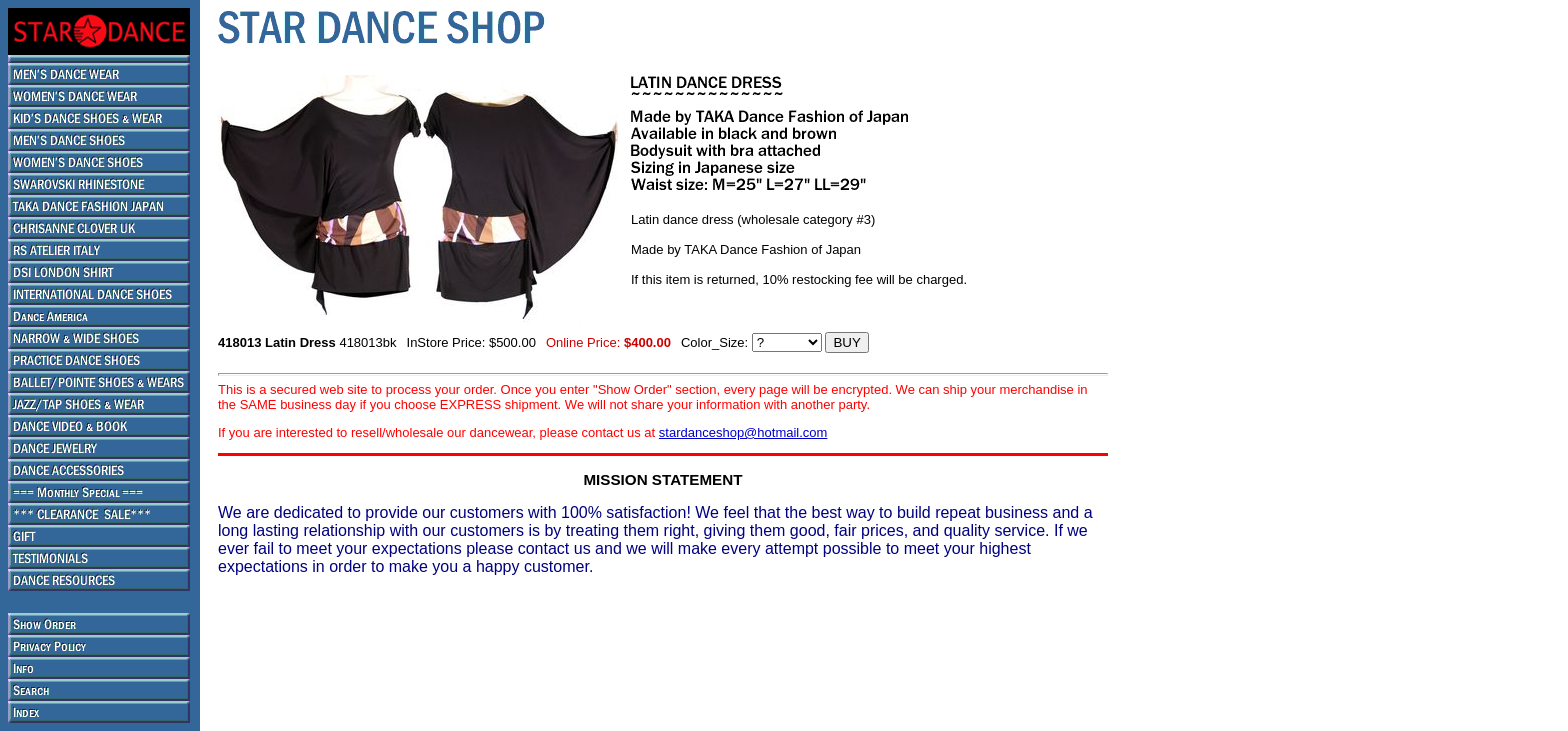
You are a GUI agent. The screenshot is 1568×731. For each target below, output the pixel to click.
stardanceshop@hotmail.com (743, 432)
